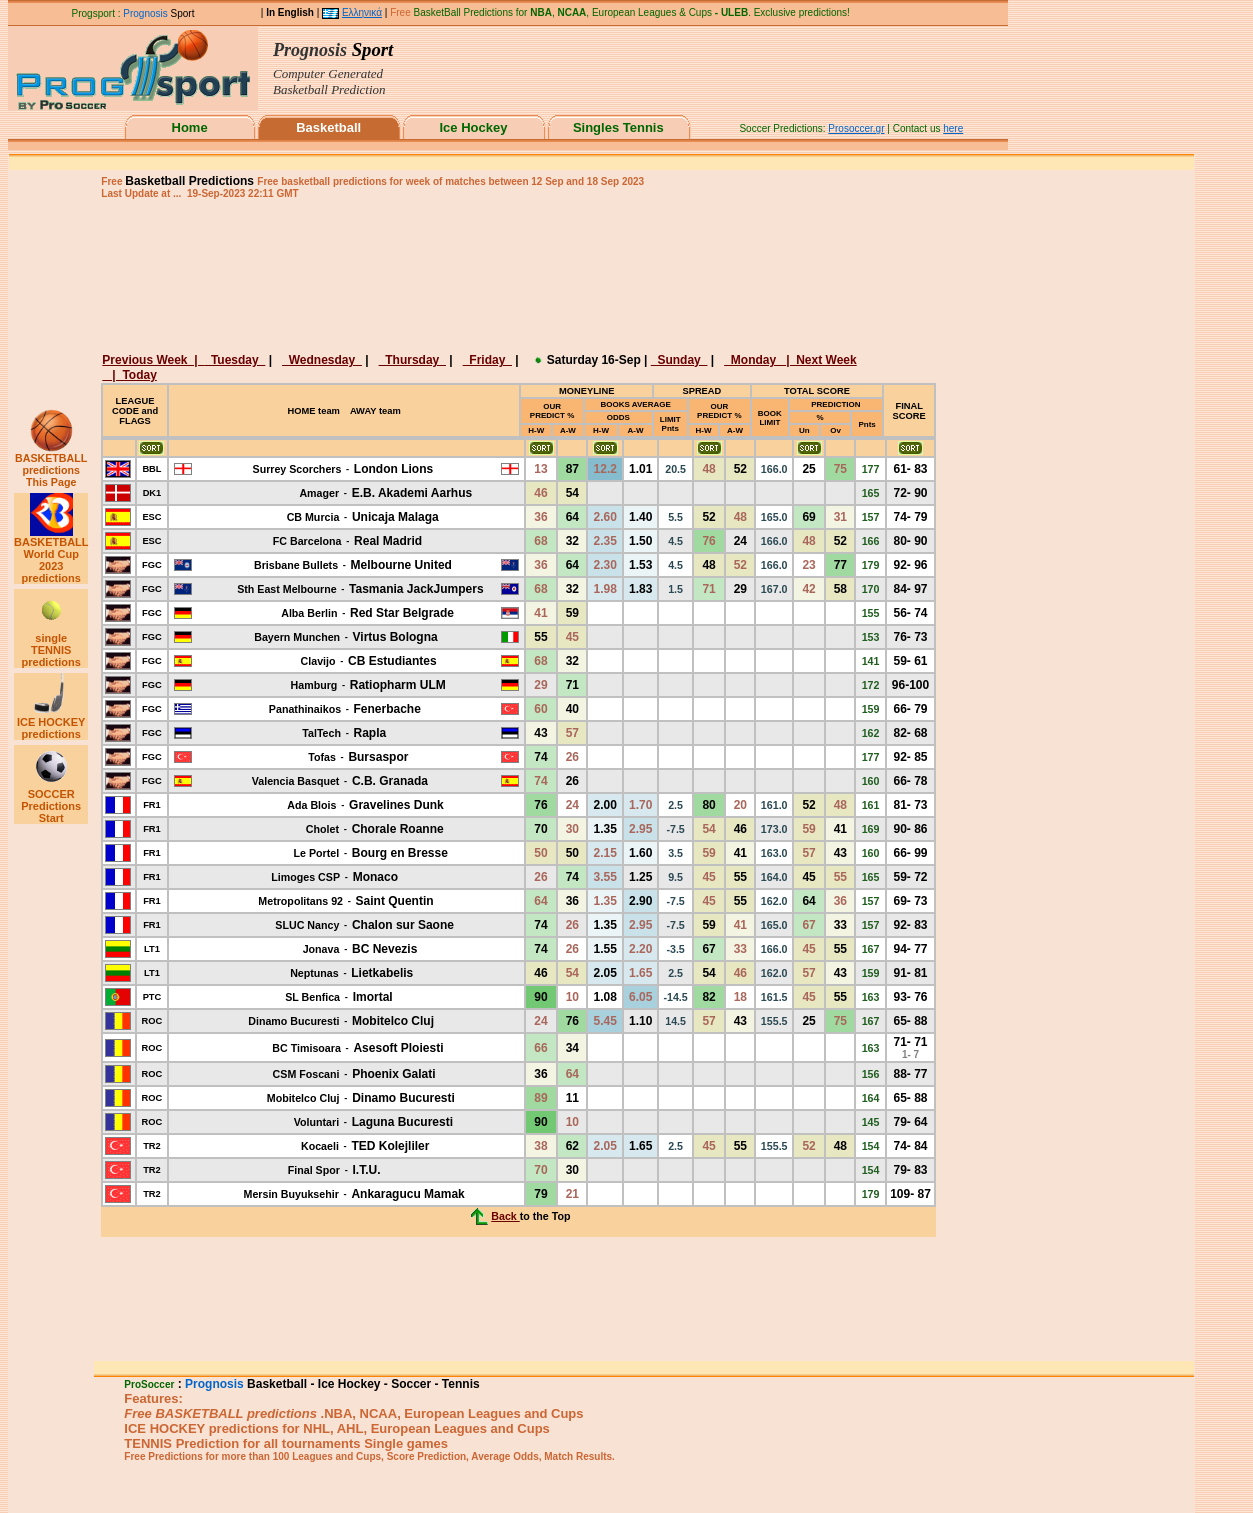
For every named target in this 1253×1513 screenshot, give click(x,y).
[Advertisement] (516, 274)
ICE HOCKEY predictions (51, 723)
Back (505, 1216)
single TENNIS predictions (51, 645)
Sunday (679, 360)
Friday (487, 360)
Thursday (412, 360)
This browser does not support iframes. (558, 76)
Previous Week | (153, 360)
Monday (755, 360)
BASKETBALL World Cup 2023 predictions (51, 555)
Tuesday (234, 360)
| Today (133, 375)
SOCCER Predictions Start (51, 801)
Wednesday (322, 360)
